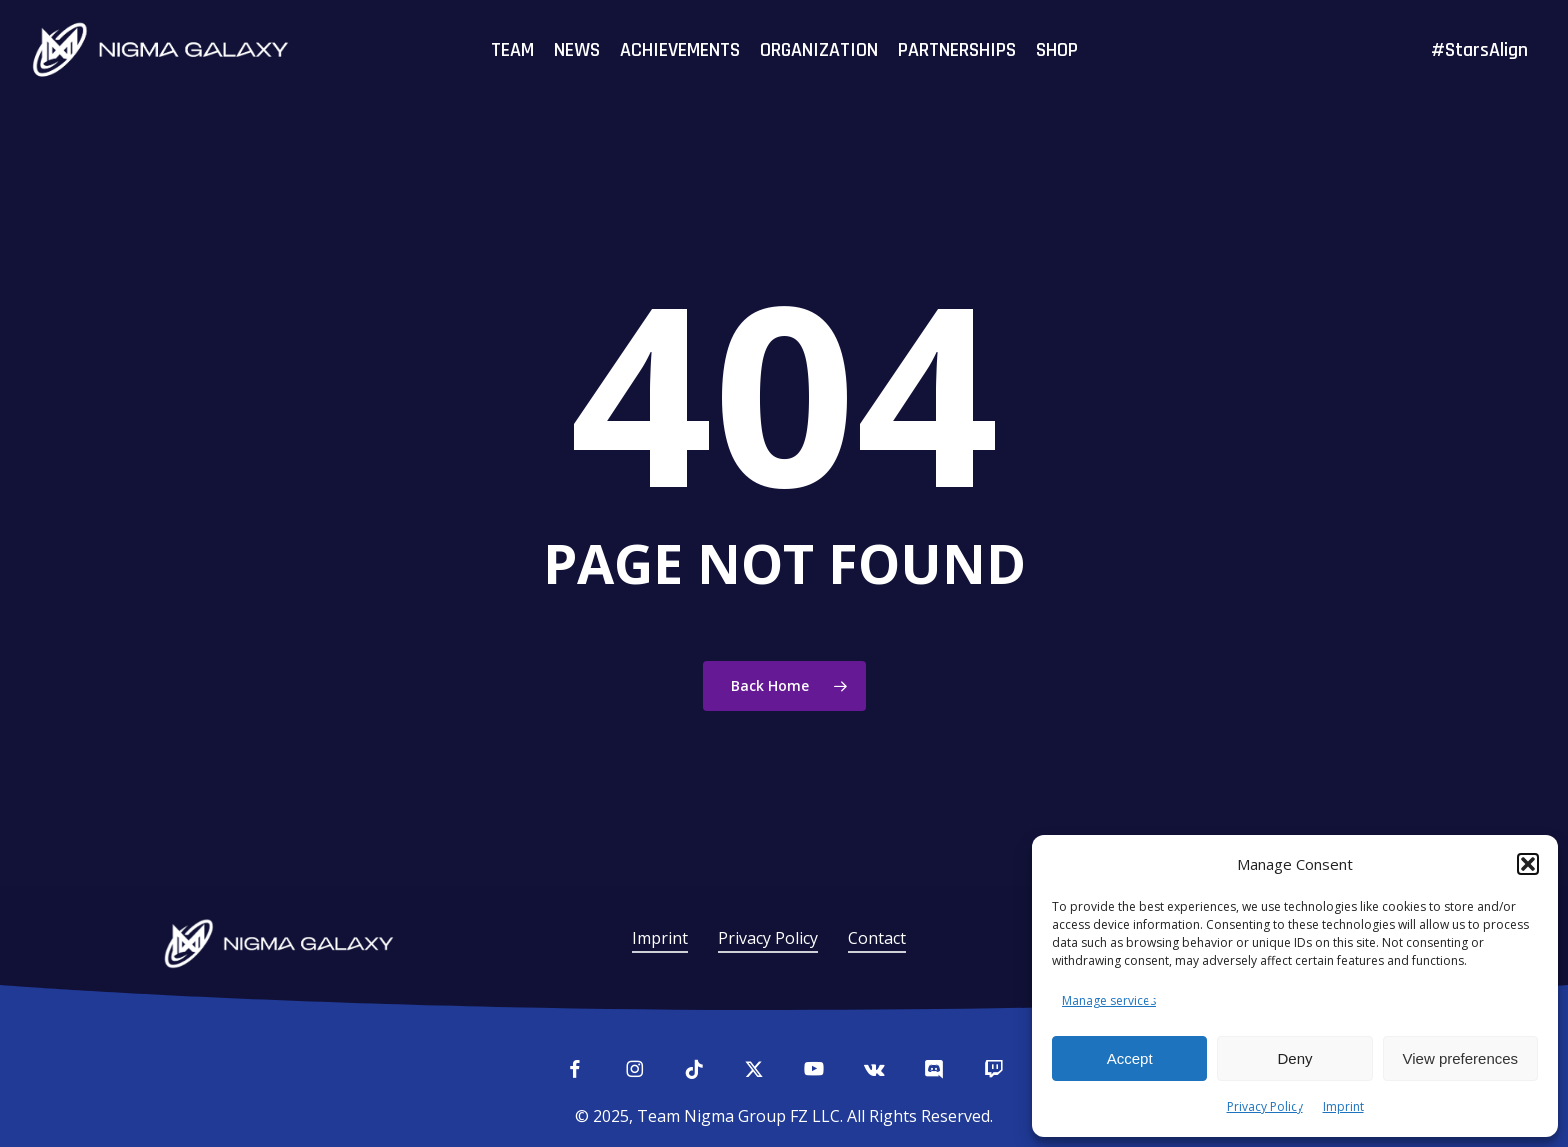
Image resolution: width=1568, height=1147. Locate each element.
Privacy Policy (1265, 1106)
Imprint (1343, 1106)
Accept (1130, 1058)
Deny (1294, 1058)
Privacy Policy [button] (768, 938)
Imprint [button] (660, 938)
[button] (1528, 864)
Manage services (1109, 1000)
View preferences (1461, 1058)
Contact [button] (877, 938)
